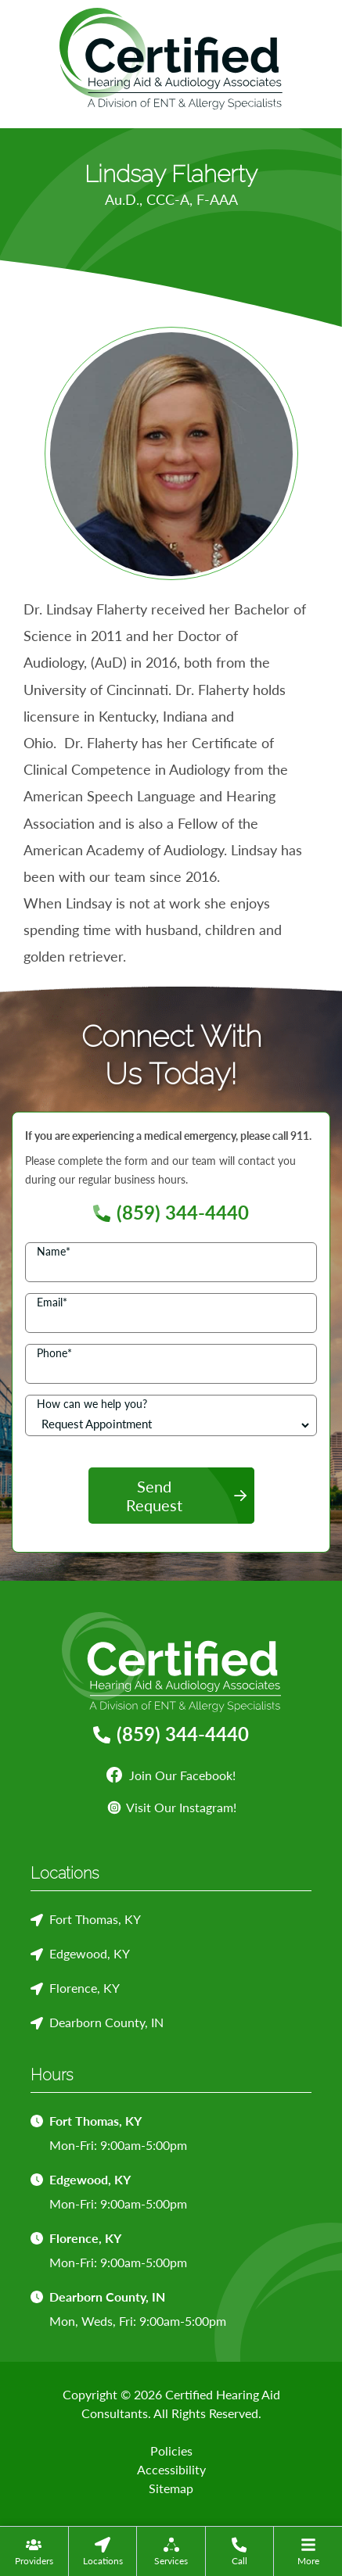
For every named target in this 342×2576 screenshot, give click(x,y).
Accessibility (171, 2469)
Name (53, 1251)
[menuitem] (34, 2551)
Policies (171, 2450)
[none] (34, 2551)
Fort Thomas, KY (95, 1918)
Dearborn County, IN (106, 2022)
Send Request (154, 1495)
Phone (54, 1353)
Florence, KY (84, 1987)
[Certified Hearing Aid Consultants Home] (171, 56)
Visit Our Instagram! (171, 1807)
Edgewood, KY (89, 1953)
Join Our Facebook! (171, 1775)
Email (52, 1302)
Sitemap (171, 2488)
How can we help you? (92, 1403)
